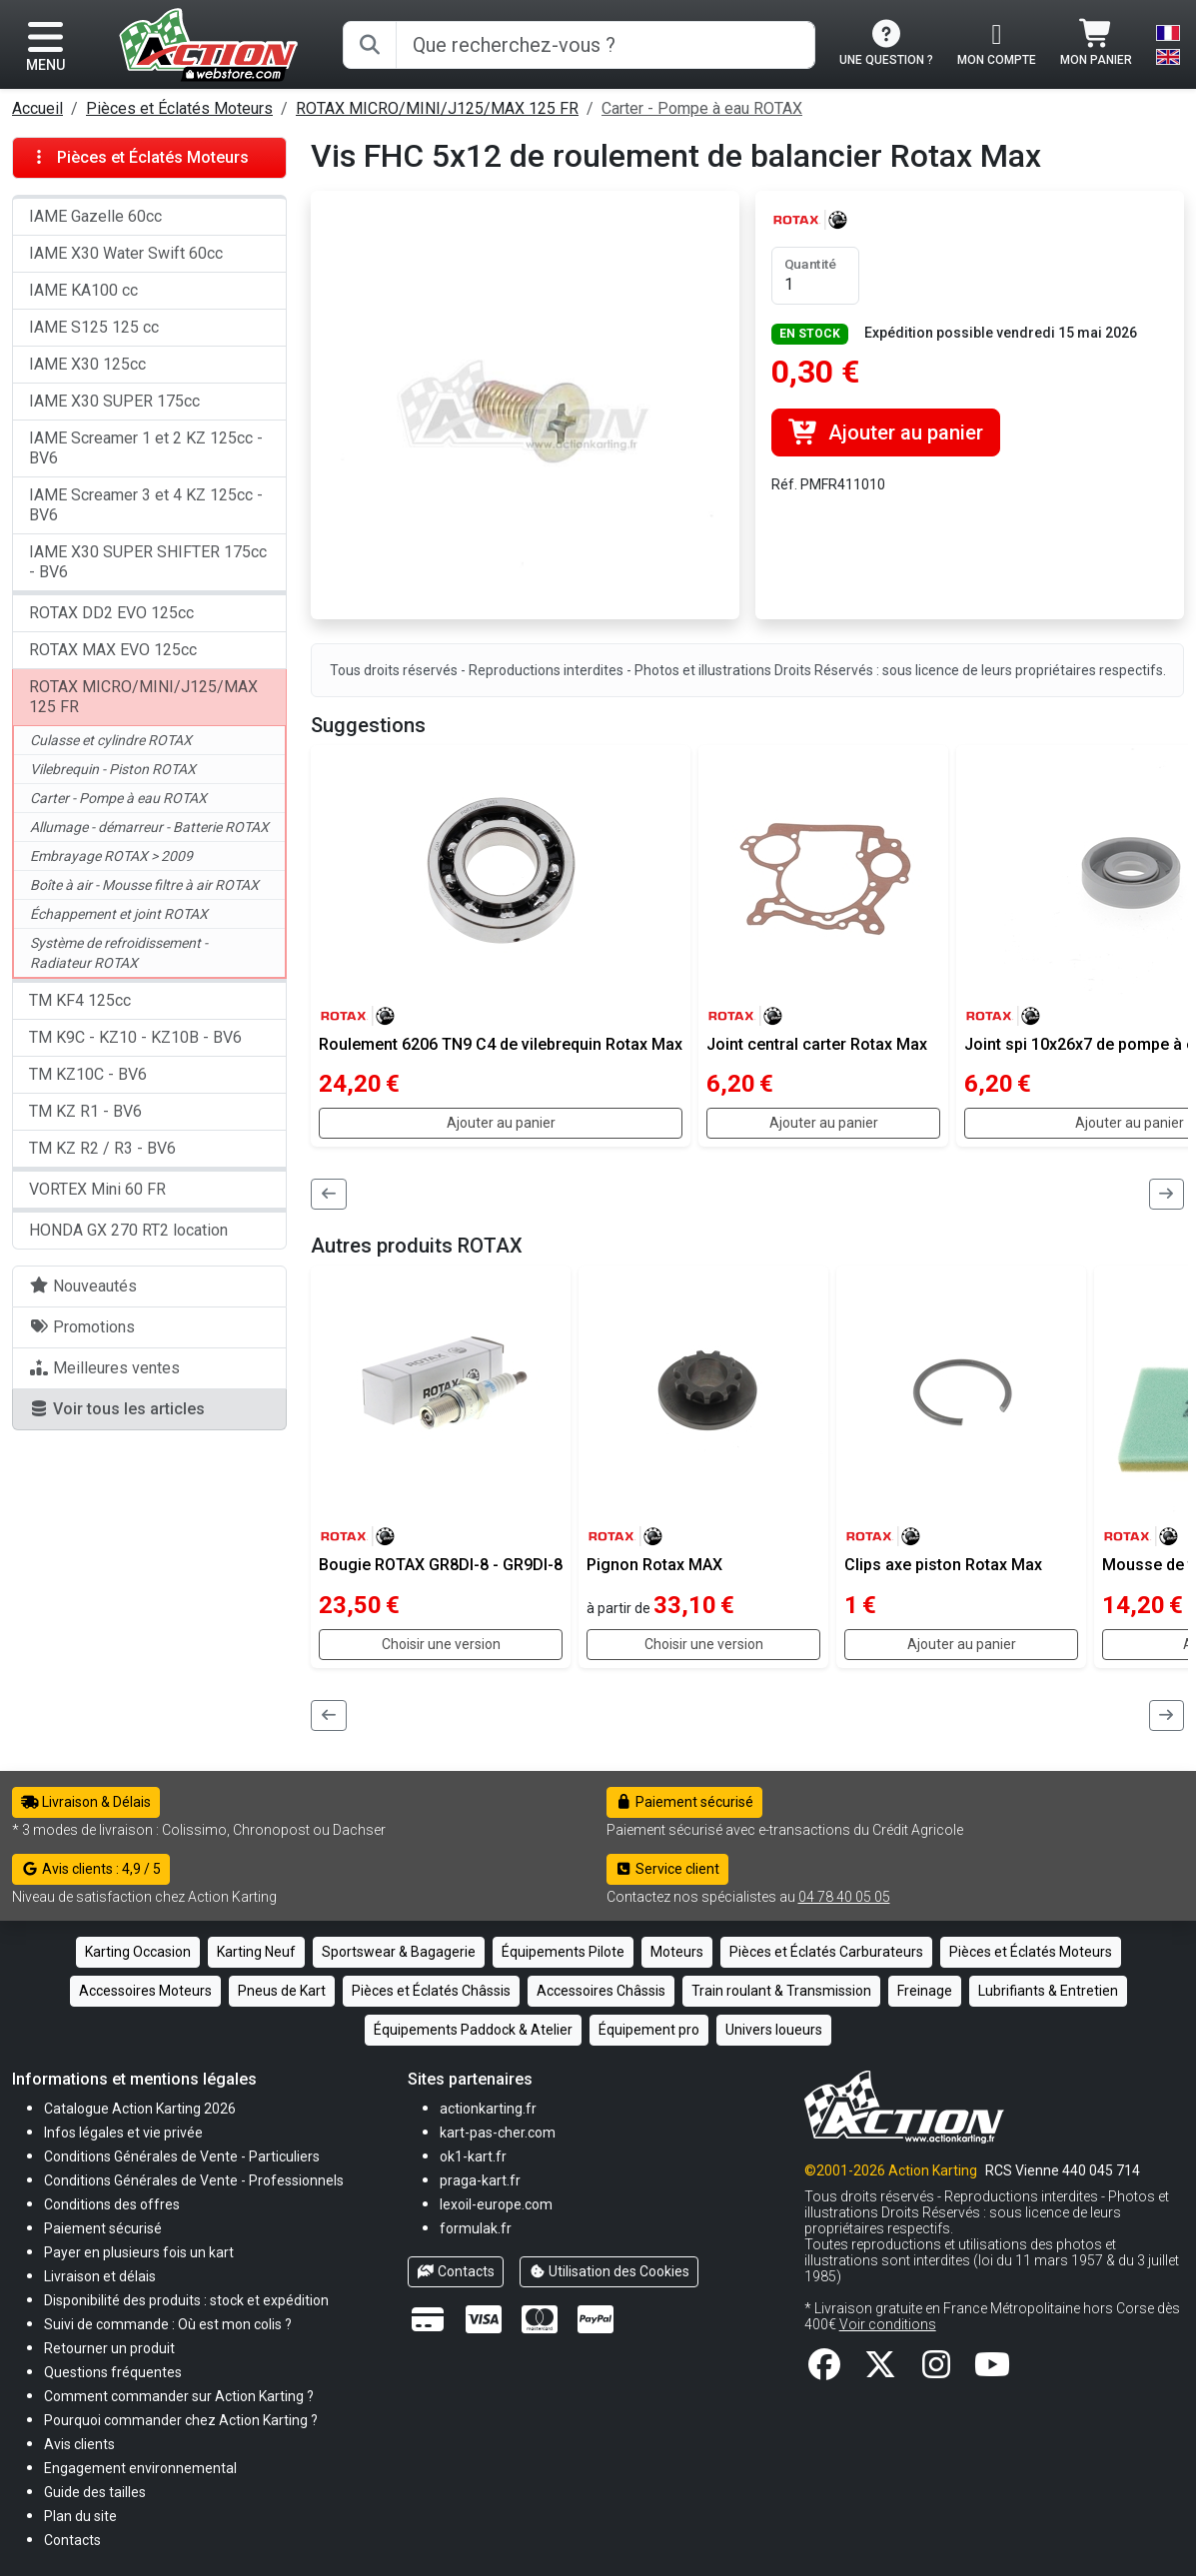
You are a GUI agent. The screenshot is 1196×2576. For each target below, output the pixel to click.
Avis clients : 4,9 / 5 (91, 1869)
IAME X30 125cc (87, 364)
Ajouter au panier (885, 432)
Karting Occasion (138, 1952)
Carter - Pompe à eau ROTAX (701, 108)
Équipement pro (648, 2030)
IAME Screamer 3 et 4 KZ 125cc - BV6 (146, 504)
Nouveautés (83, 1286)
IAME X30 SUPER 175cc (114, 401)
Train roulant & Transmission (781, 1991)
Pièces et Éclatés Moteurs (179, 108)
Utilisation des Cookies (609, 2271)
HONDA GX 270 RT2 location (128, 1230)
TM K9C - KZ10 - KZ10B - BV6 (135, 1037)
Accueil (37, 108)
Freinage (924, 1991)
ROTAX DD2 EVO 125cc (111, 612)
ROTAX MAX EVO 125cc (113, 649)
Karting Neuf (256, 1952)
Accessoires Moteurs (145, 1991)
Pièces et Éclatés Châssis (431, 1991)
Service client (667, 1869)
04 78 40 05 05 (844, 1897)
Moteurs (676, 1952)
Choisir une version (441, 1644)
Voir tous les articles (117, 1408)
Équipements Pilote (563, 1952)
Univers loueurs (773, 2030)
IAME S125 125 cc (94, 327)
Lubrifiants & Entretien (1048, 1991)
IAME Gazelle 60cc (95, 216)
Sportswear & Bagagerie (399, 1952)
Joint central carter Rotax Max (816, 1044)
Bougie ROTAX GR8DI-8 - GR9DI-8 (441, 1564)
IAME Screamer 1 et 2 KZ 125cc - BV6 (146, 448)
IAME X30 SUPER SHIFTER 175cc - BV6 (148, 561)
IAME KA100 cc (83, 290)
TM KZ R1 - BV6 (85, 1111)
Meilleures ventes (104, 1367)
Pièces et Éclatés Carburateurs (826, 1952)
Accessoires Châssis (601, 1991)
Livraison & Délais (86, 1802)
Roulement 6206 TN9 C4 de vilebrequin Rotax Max (500, 1044)
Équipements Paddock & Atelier (473, 2030)
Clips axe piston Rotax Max (943, 1564)
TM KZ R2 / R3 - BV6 (102, 1148)
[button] (95, 2491)
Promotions (82, 1326)
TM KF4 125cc (80, 1000)
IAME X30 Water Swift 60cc (126, 253)
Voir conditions (887, 2324)
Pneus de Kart (282, 1991)
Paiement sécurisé (684, 1802)
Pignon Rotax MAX (654, 1564)
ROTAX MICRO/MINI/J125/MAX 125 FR (437, 108)
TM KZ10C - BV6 (88, 1074)
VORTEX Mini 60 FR (97, 1189)
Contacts (456, 2271)
